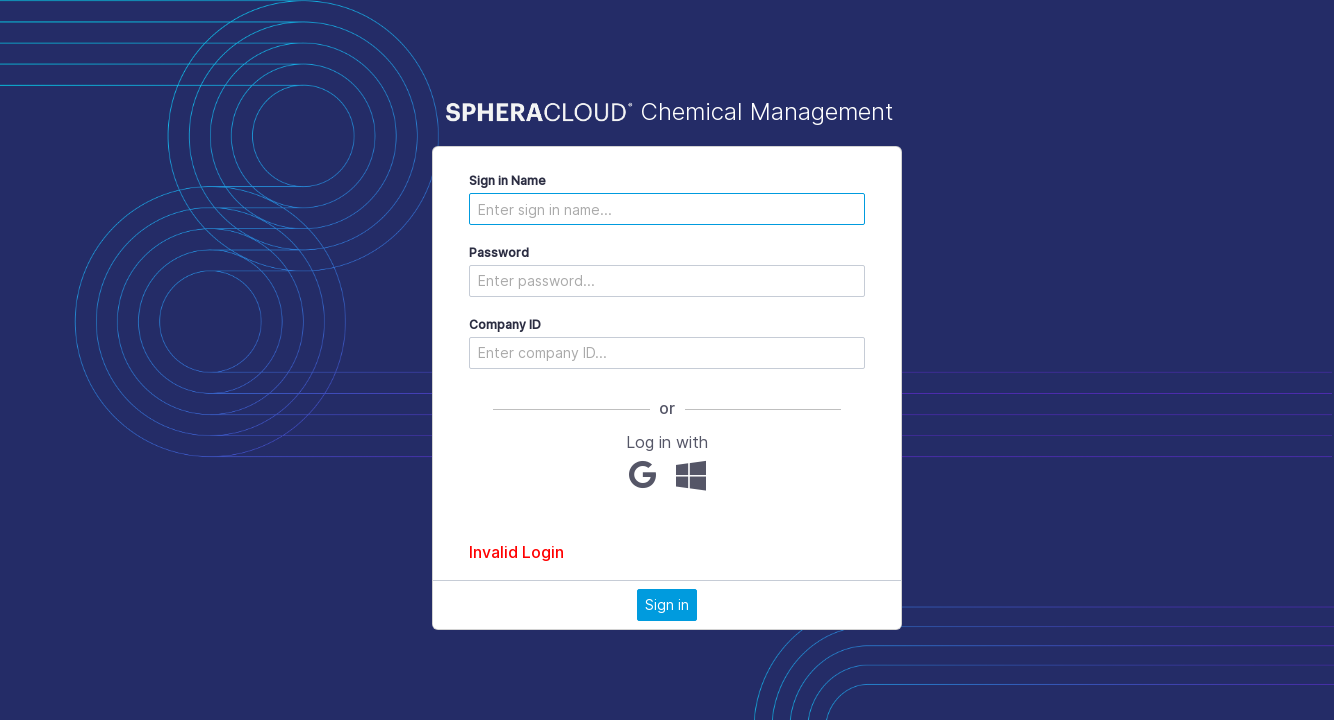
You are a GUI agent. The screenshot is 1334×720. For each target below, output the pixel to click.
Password (499, 252)
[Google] (642, 475)
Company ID (505, 324)
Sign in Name (507, 180)
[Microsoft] (691, 475)
